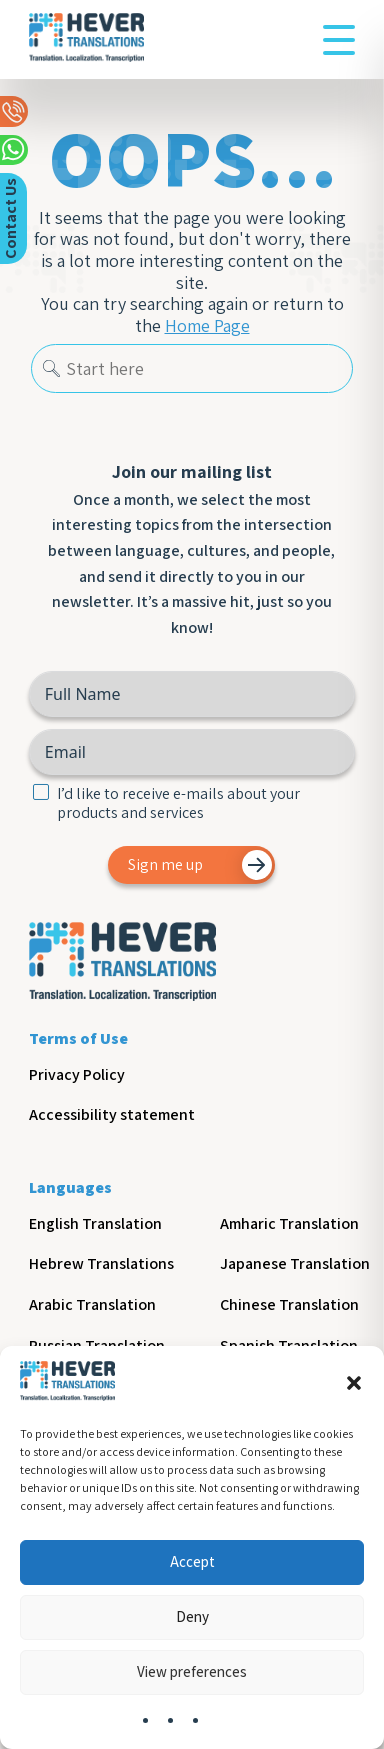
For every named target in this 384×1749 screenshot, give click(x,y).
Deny (192, 1616)
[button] (354, 1383)
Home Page (207, 326)
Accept (192, 1561)
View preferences (192, 1671)
